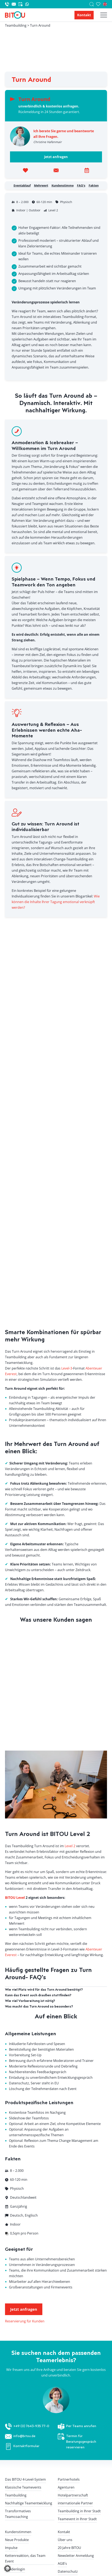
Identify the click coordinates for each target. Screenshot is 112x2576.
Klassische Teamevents (23, 2487)
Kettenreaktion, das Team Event (25, 2558)
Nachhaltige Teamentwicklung (28, 2503)
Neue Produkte (17, 2539)
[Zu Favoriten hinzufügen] (25, 170)
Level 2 (70, 1846)
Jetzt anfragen (56, 157)
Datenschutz (68, 2571)
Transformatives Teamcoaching (18, 2514)
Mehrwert (41, 185)
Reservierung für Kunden (24, 2321)
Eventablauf (22, 185)
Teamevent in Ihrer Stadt (77, 2519)
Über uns (65, 2539)
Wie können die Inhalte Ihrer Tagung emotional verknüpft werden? (56, 902)
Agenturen (66, 2487)
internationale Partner (75, 2503)
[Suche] (92, 4)
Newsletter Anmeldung (76, 2555)
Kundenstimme (63, 185)
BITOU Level (15, 1897)
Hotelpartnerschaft (73, 2495)
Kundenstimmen (18, 2532)
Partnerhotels (69, 2479)
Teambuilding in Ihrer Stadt (79, 2511)
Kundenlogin (15, 2569)
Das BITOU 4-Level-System (25, 2479)
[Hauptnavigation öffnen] (100, 15)
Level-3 (66, 1368)
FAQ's (81, 185)
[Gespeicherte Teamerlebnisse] (99, 4)
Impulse (11, 2547)
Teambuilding (15, 2495)
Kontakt (84, 15)
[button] (7, 2568)
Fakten (94, 185)
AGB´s (62, 2563)
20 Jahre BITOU (69, 2547)
